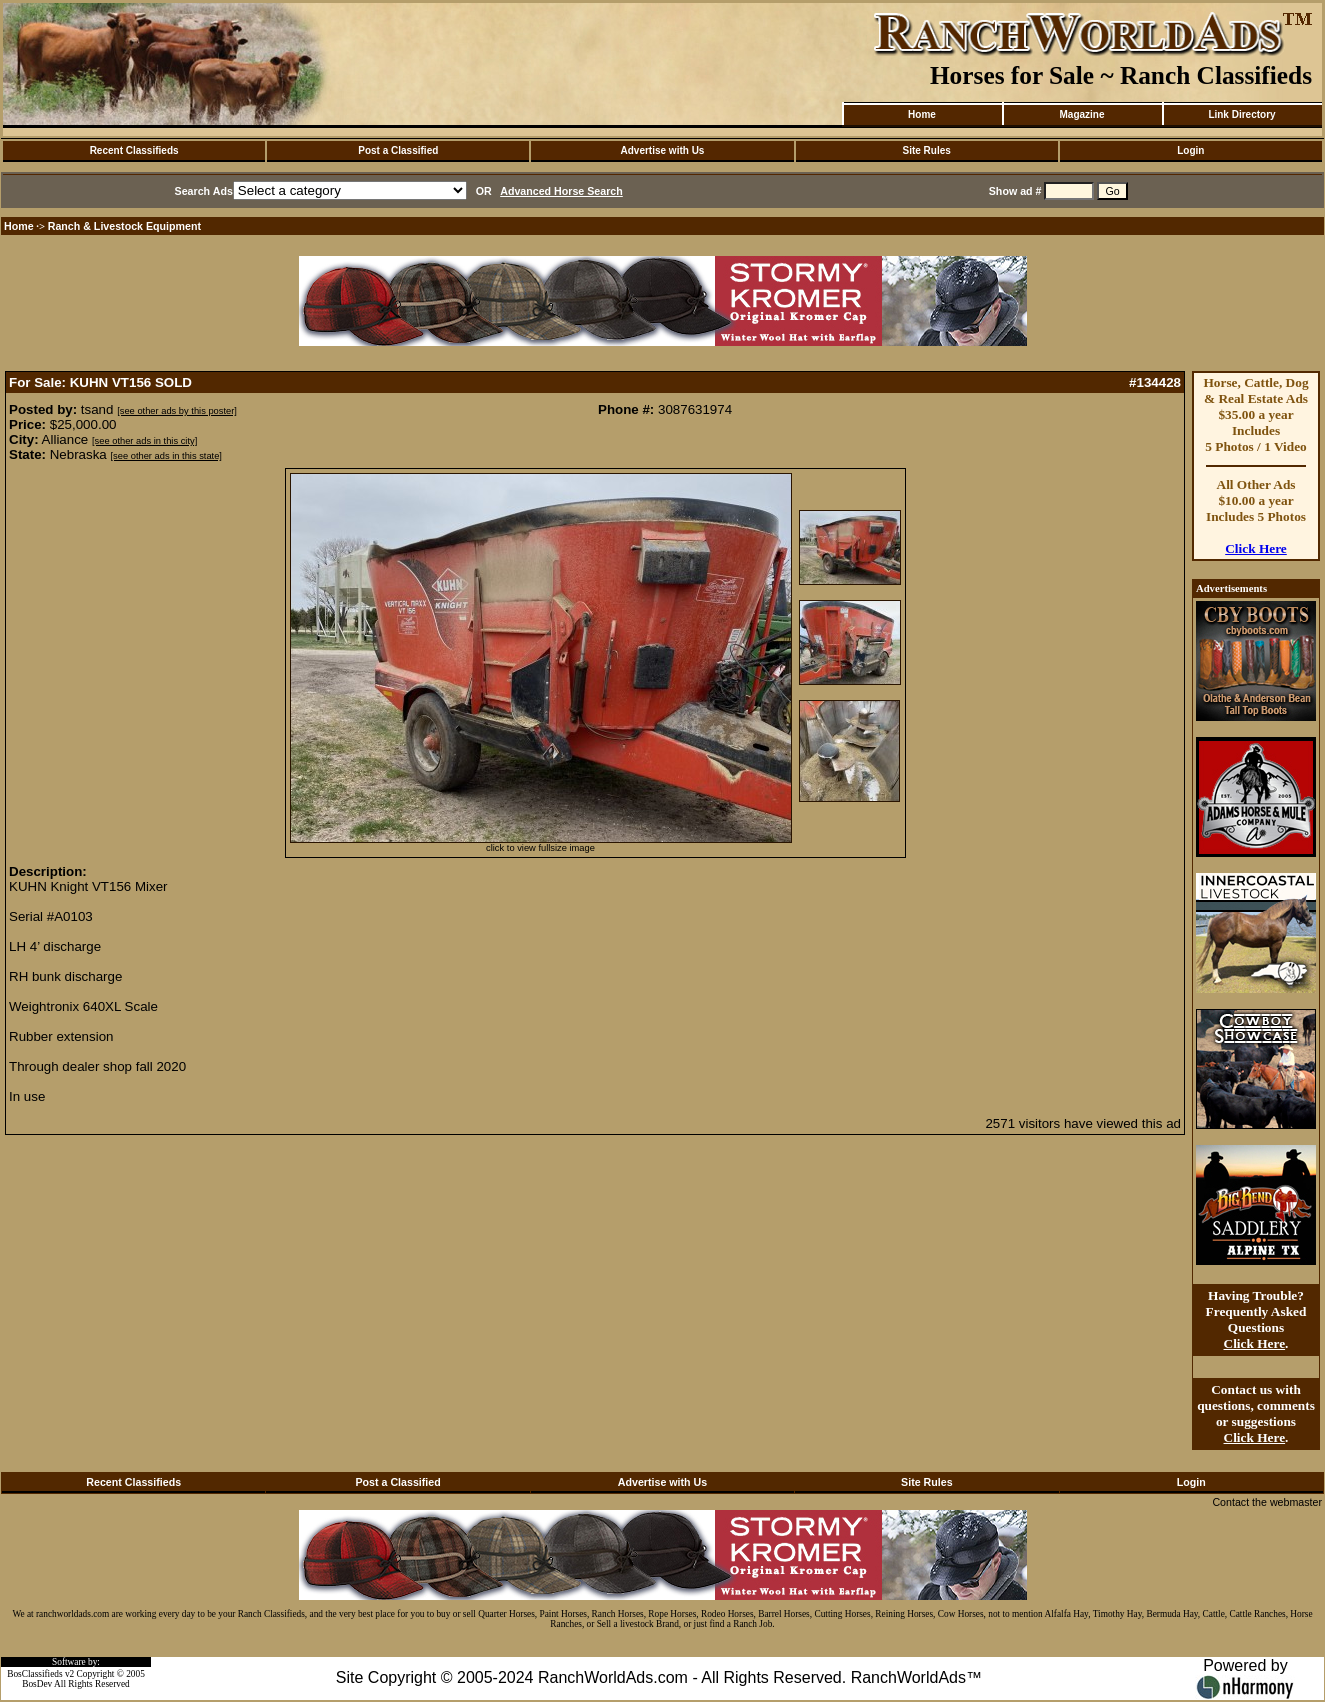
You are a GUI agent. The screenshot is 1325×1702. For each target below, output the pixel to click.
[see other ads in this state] (165, 456)
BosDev (37, 1684)
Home (922, 114)
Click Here (1256, 548)
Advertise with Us (663, 150)
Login (1190, 150)
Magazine (1081, 114)
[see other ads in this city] (144, 441)
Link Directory (1241, 114)
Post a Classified (398, 150)
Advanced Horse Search (561, 191)
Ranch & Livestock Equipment (124, 226)
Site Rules (926, 150)
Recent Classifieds (134, 150)
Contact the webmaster (1267, 1502)
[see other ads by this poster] (177, 411)
